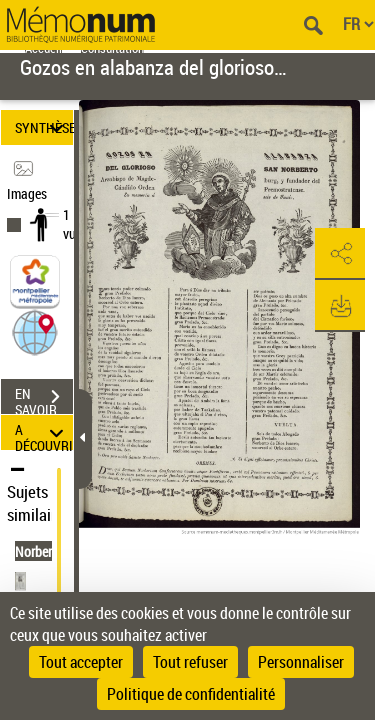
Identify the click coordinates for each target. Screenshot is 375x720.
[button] (35, 331)
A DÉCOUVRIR (44, 432)
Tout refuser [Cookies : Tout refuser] (190, 662)
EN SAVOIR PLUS (44, 399)
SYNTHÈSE (44, 127)
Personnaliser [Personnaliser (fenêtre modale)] (301, 662)
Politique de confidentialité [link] (191, 694)
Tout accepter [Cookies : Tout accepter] (81, 662)
